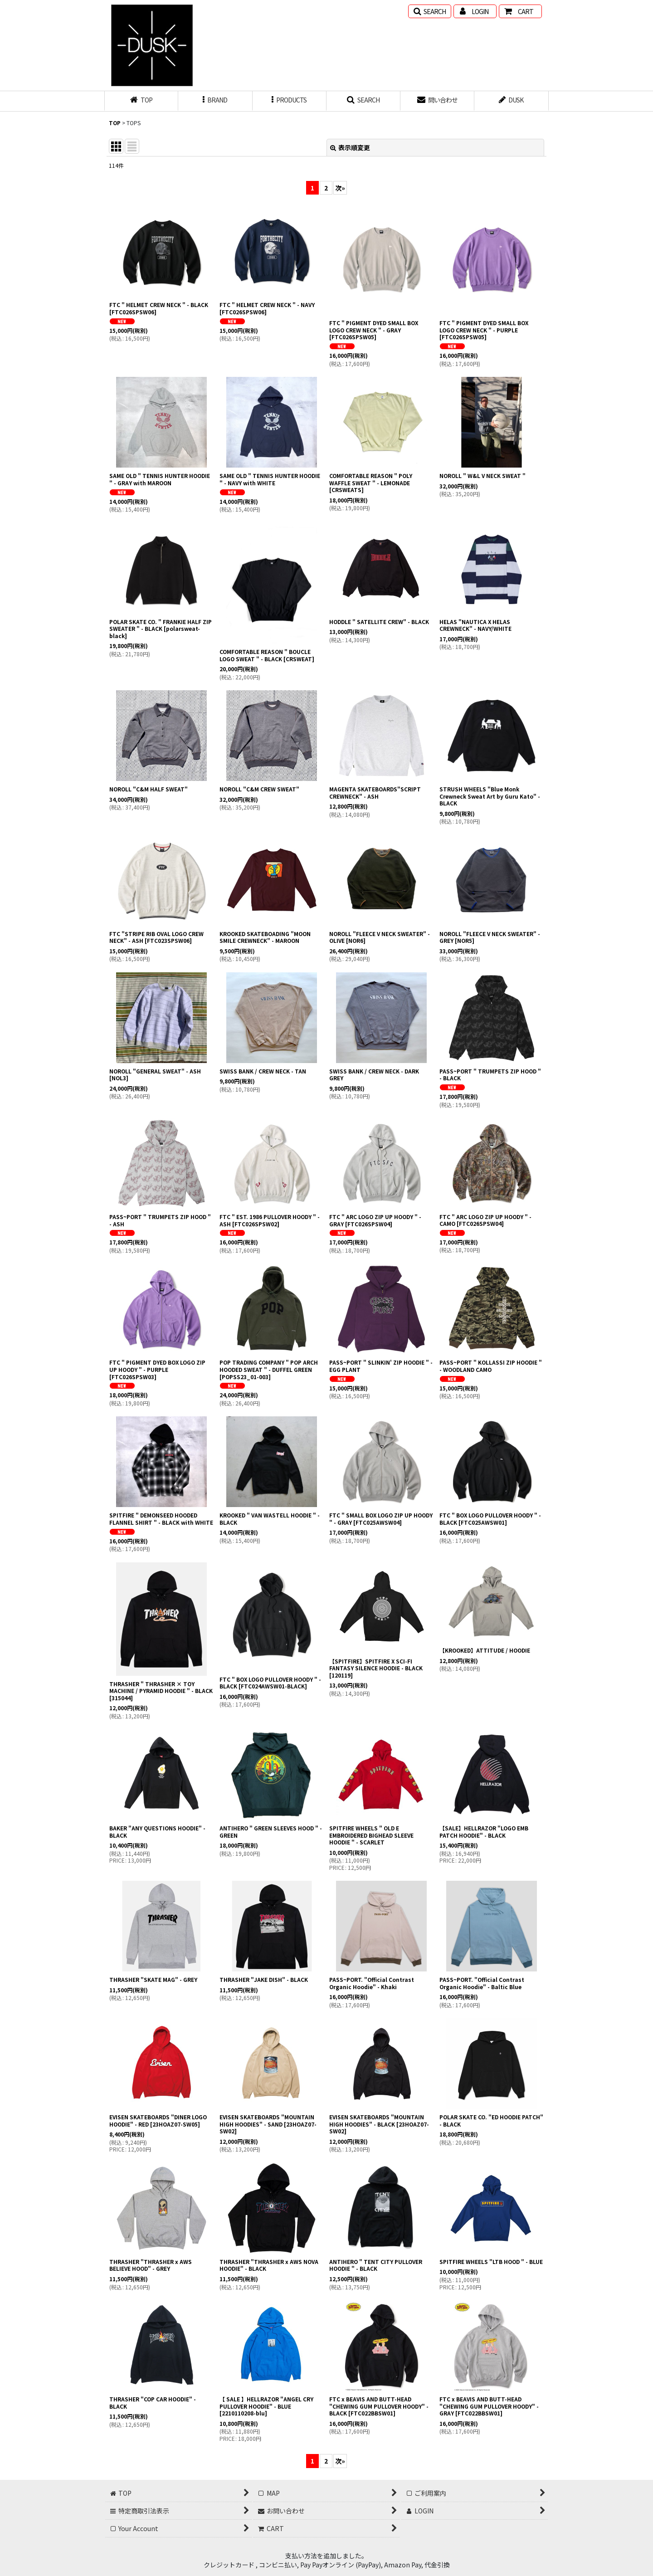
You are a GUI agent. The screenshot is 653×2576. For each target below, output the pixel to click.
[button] (429, 11)
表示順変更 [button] (350, 147)
